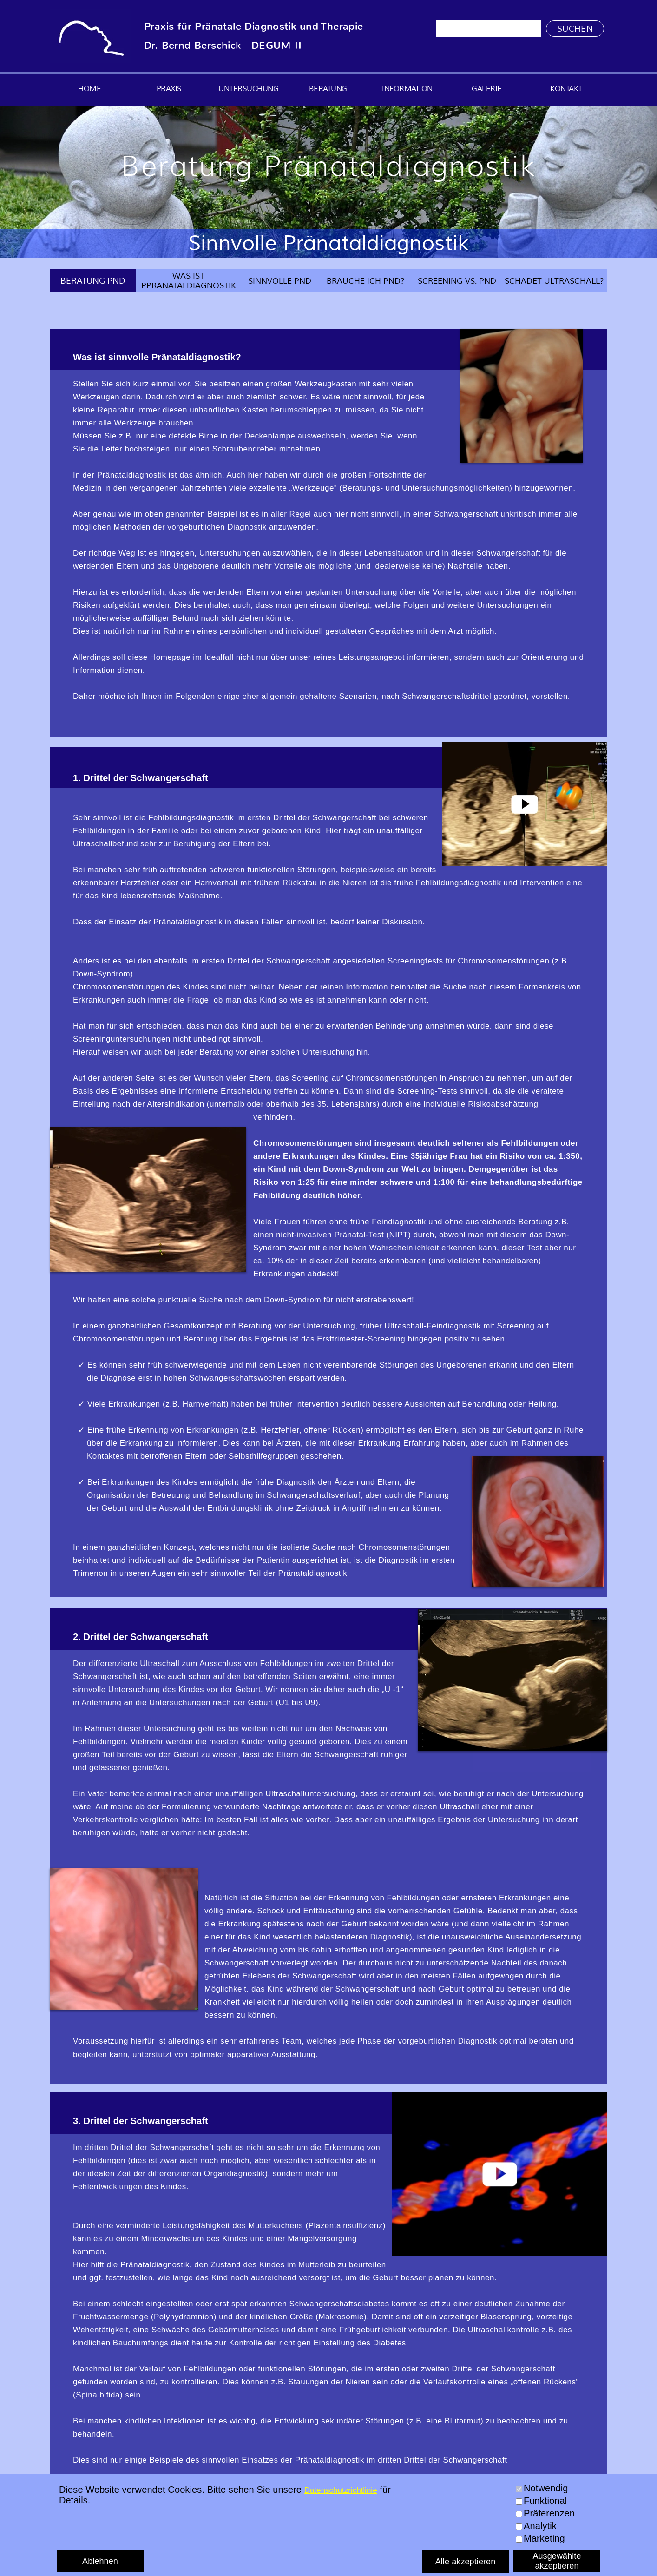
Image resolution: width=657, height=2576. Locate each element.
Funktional (545, 2501)
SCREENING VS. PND (457, 281)
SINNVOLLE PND (279, 281)
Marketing (544, 2538)
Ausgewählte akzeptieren (556, 2560)
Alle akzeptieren (465, 2561)
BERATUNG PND (92, 281)
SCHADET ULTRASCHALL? (554, 281)
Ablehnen (100, 2561)
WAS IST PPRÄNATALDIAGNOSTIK (188, 281)
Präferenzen (549, 2513)
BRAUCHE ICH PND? (366, 281)
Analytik (540, 2526)
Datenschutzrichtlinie (340, 2490)
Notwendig (546, 2488)
